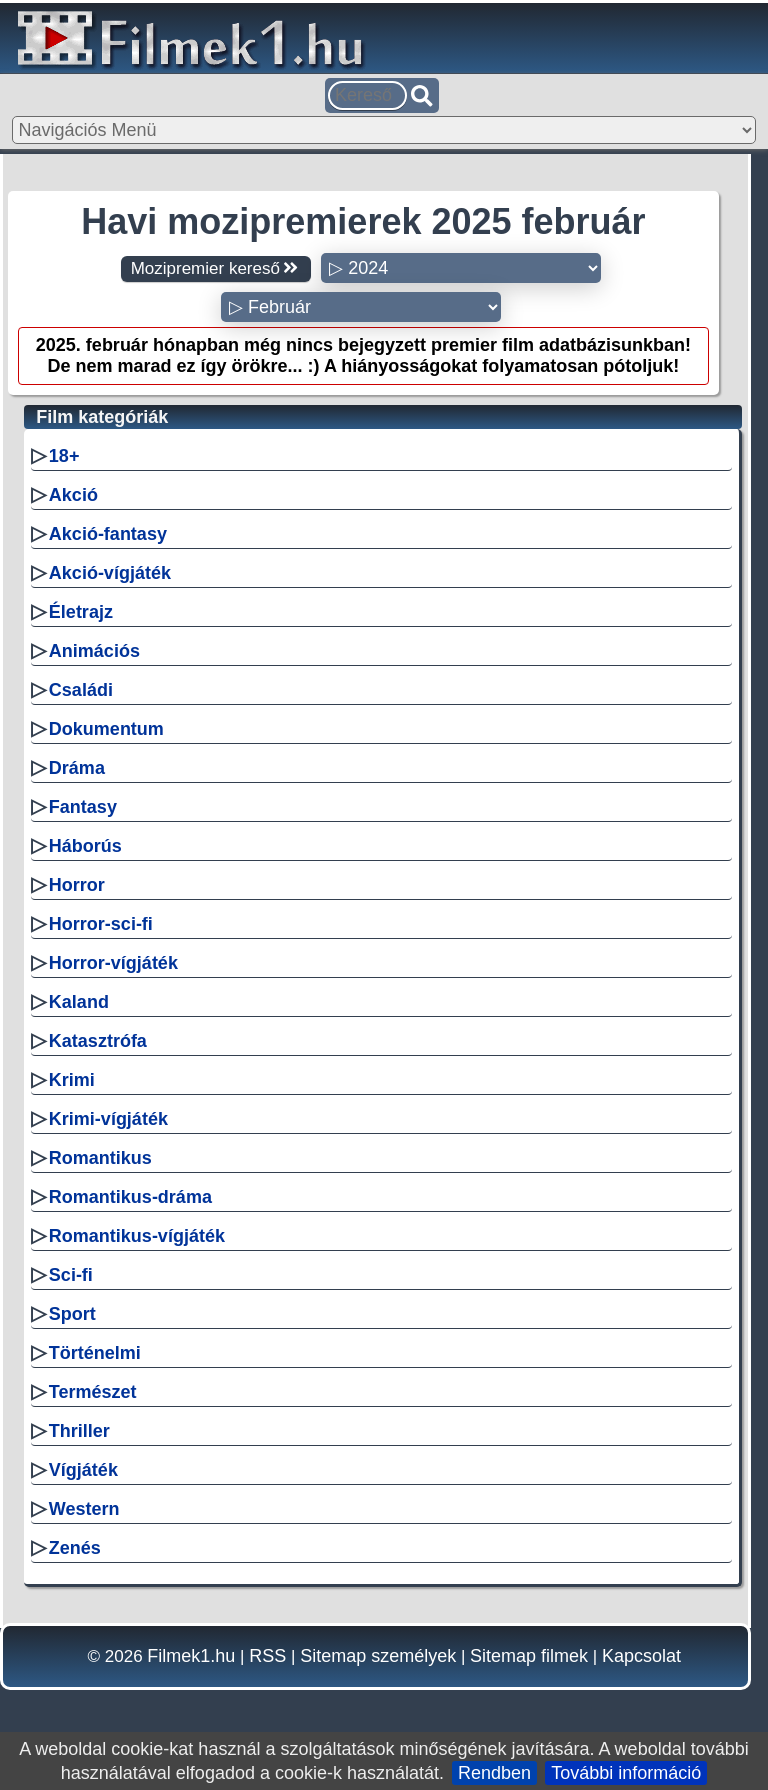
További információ (626, 1773)
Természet (93, 1392)
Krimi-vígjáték (108, 1119)
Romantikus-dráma (130, 1197)
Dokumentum (106, 729)
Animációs (94, 651)
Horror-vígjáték (113, 963)
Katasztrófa (98, 1041)
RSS (267, 1656)
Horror (77, 885)
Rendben (494, 1773)
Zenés (75, 1548)
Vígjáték (83, 1470)
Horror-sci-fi (101, 924)
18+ (64, 456)
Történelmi (95, 1353)
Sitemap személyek (378, 1656)
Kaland (79, 1002)
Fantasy (83, 807)
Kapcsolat (641, 1656)
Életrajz (81, 612)
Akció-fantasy (108, 534)
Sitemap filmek (529, 1656)
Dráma (77, 768)
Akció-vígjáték (110, 573)
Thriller (79, 1431)
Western (84, 1509)
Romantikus (100, 1158)
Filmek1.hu (191, 1656)
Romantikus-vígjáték (137, 1236)
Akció (73, 495)
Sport (72, 1314)
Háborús (85, 846)
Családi (81, 690)
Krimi (72, 1080)
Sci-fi (71, 1275)
